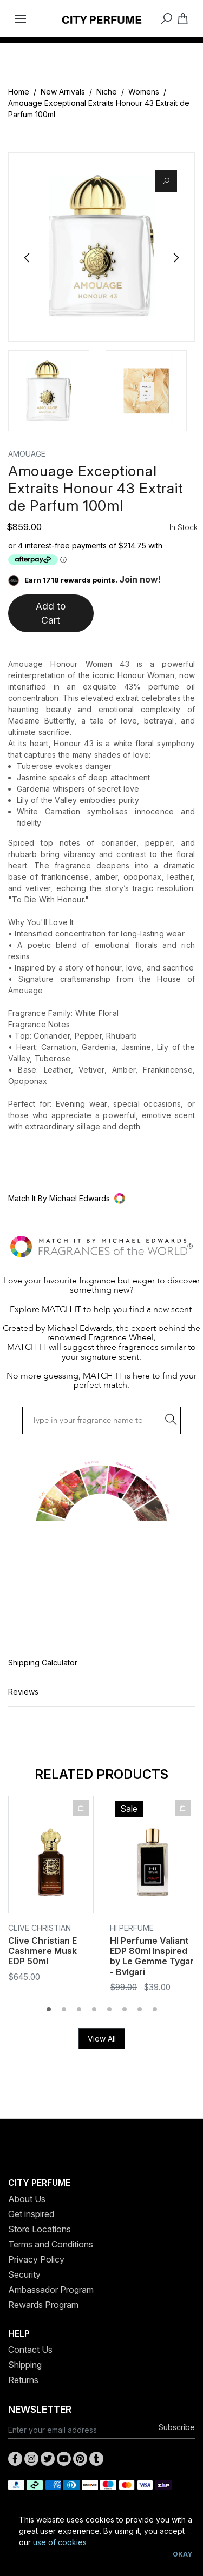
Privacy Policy (36, 2259)
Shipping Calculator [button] (42, 1662)
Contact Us (30, 2349)
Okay (182, 2554)
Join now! (140, 579)
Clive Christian (39, 1927)
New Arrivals (63, 91)
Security (24, 2274)
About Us (26, 2198)
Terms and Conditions (50, 2244)
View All (102, 2038)
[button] (101, 1198)
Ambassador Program (51, 2289)
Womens (143, 91)
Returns (23, 2379)
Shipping (25, 2364)
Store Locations (39, 2229)
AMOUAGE (26, 453)
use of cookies (60, 2542)
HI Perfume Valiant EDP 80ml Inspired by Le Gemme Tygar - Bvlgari (152, 1956)
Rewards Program (43, 2304)
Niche (106, 91)
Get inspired (31, 2214)
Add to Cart (51, 613)
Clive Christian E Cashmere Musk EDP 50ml (42, 1950)
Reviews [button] (23, 1691)
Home (18, 91)
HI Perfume (132, 1927)
